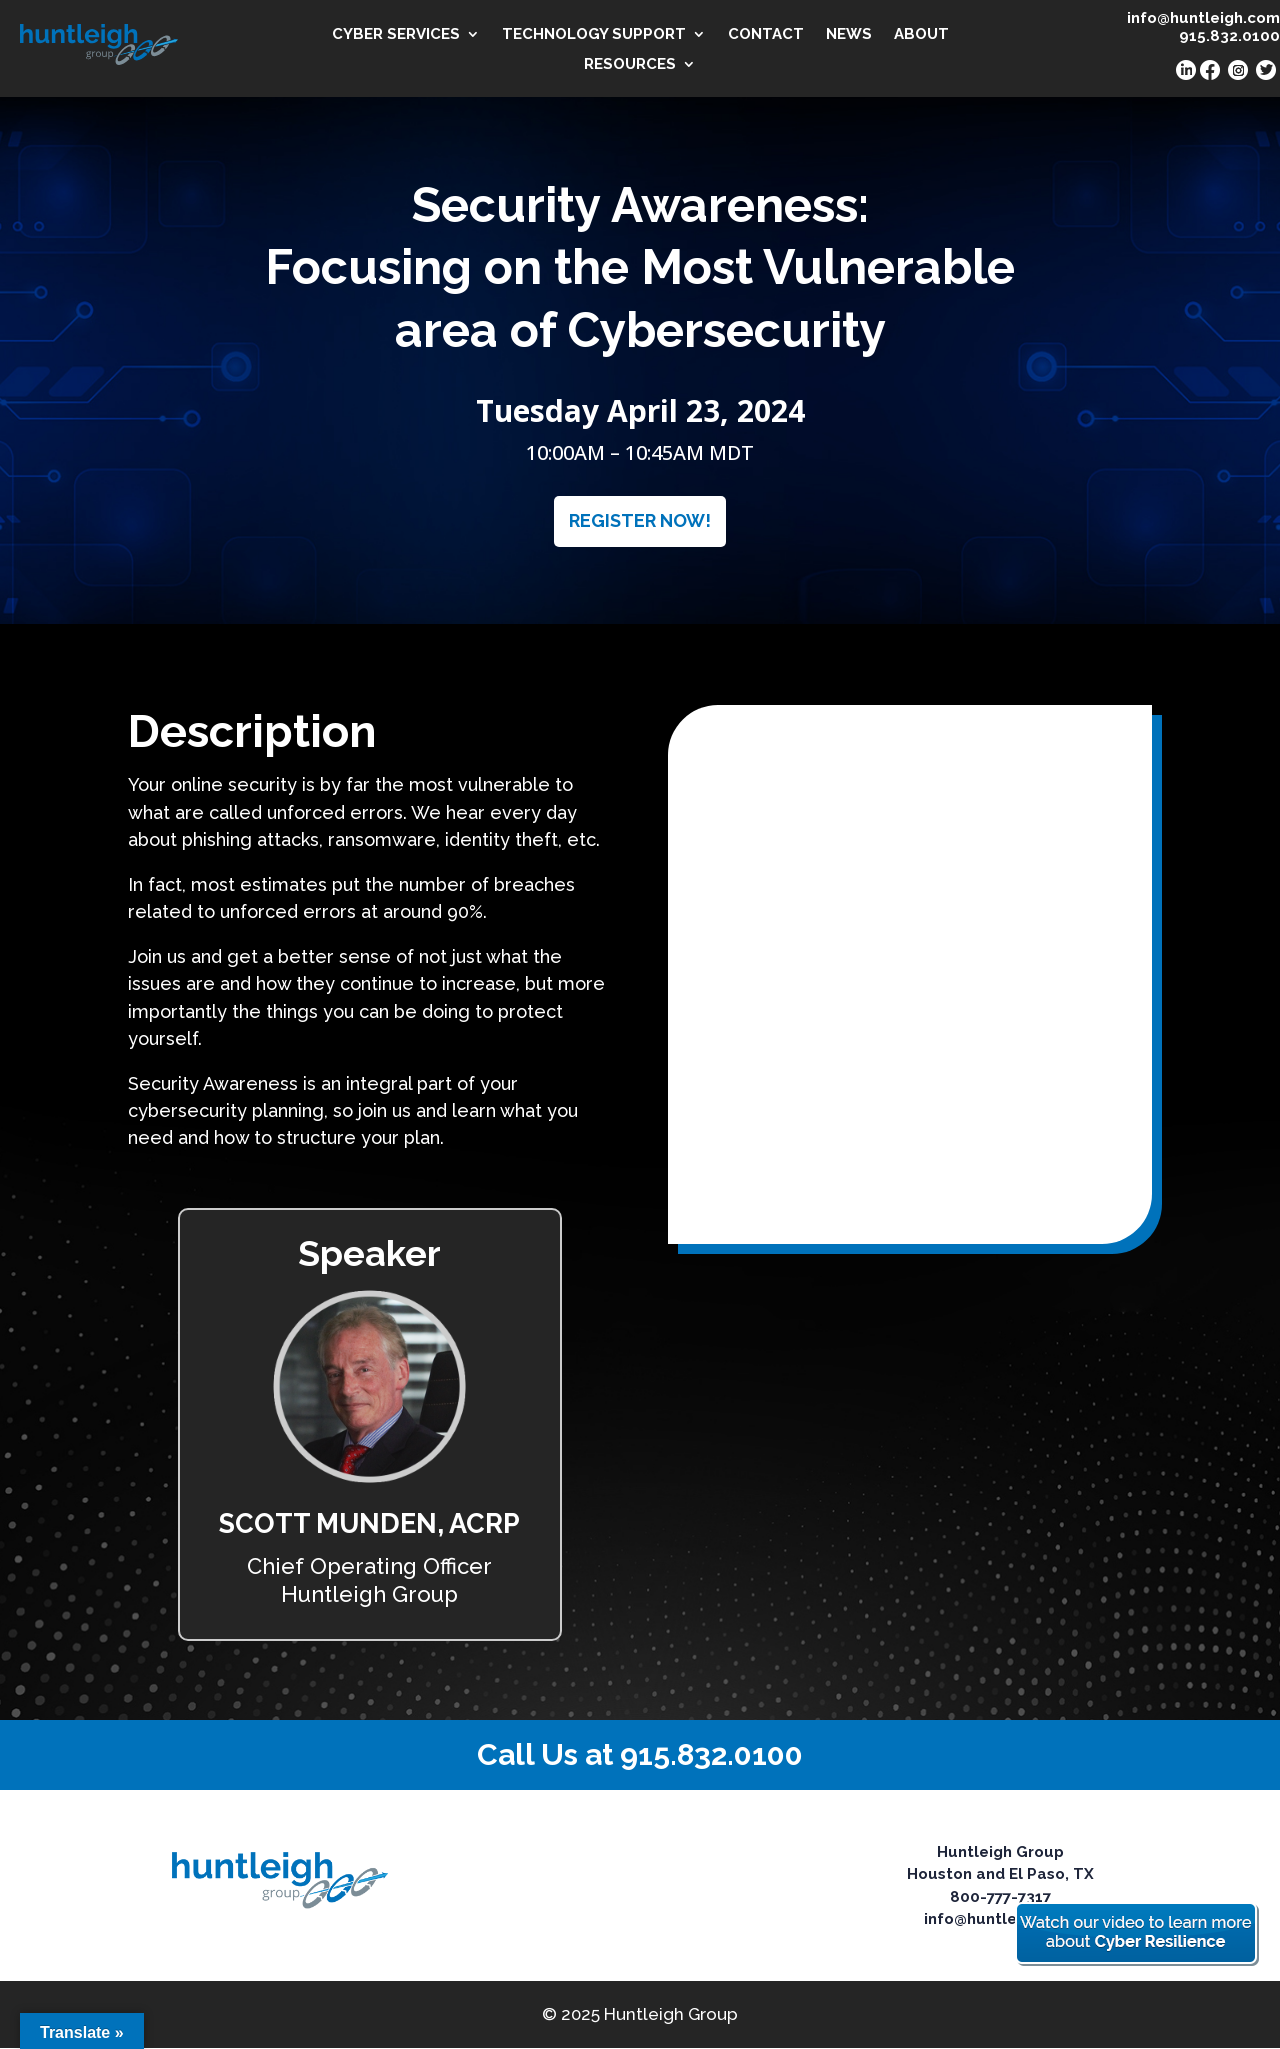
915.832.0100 (711, 1754)
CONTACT (766, 35)
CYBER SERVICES (396, 35)
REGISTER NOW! (640, 520)
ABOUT (921, 35)
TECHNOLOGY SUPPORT (594, 35)
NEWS (849, 35)
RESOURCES (630, 65)
